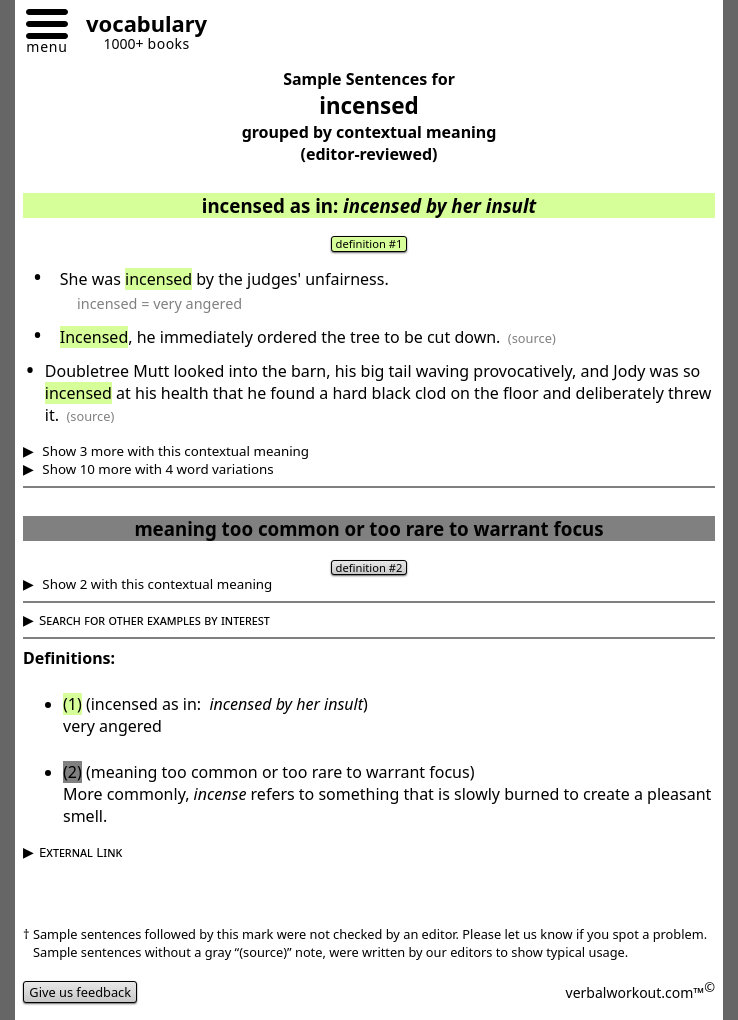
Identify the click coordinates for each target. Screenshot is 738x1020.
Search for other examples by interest (154, 620)
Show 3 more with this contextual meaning (174, 451)
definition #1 (369, 243)
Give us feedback (80, 992)
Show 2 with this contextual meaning (155, 584)
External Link (80, 852)
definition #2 (369, 567)
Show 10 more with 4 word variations (156, 469)
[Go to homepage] (139, 26)
